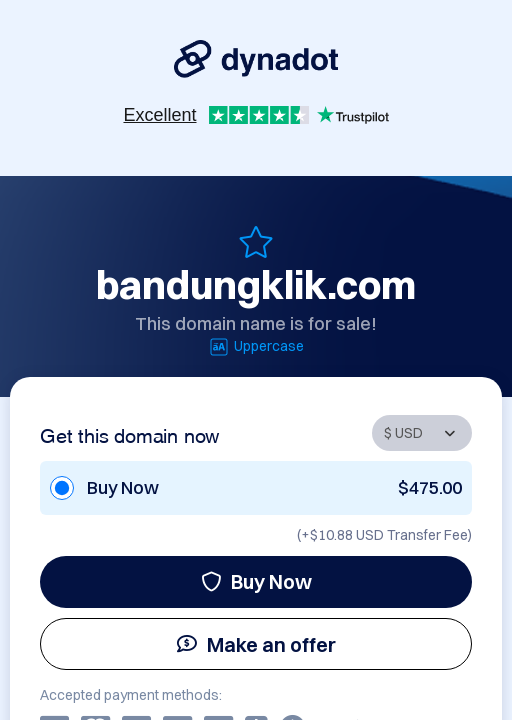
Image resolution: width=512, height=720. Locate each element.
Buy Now (256, 581)
